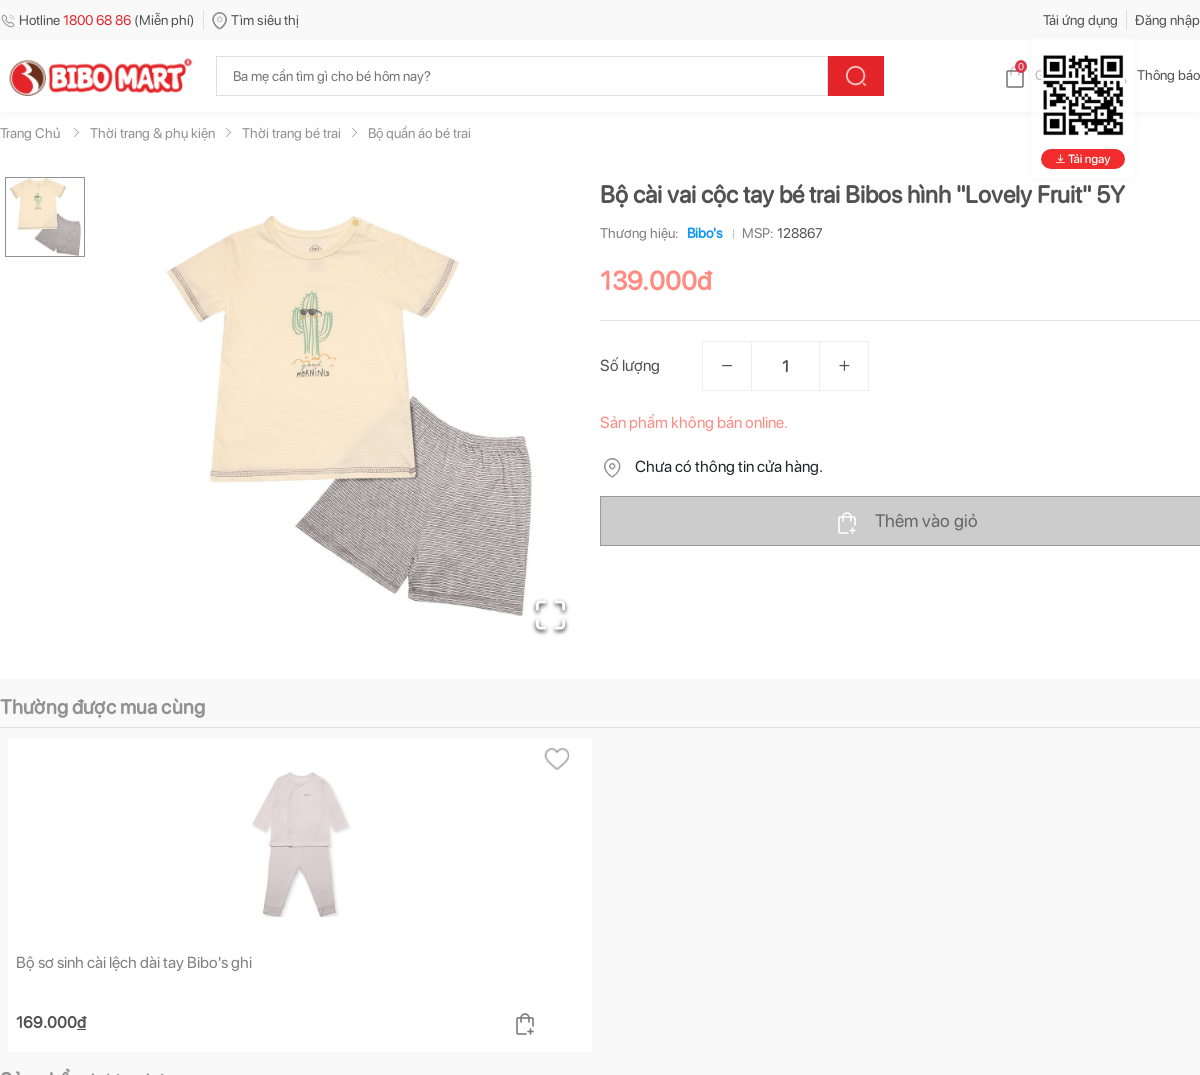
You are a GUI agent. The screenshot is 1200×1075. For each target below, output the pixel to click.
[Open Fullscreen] (550, 615)
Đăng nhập (1167, 20)
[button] (349, 416)
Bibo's (701, 233)
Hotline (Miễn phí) (97, 20)
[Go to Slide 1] (45, 217)
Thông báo (1152, 75)
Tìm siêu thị (255, 20)
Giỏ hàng (1045, 75)
